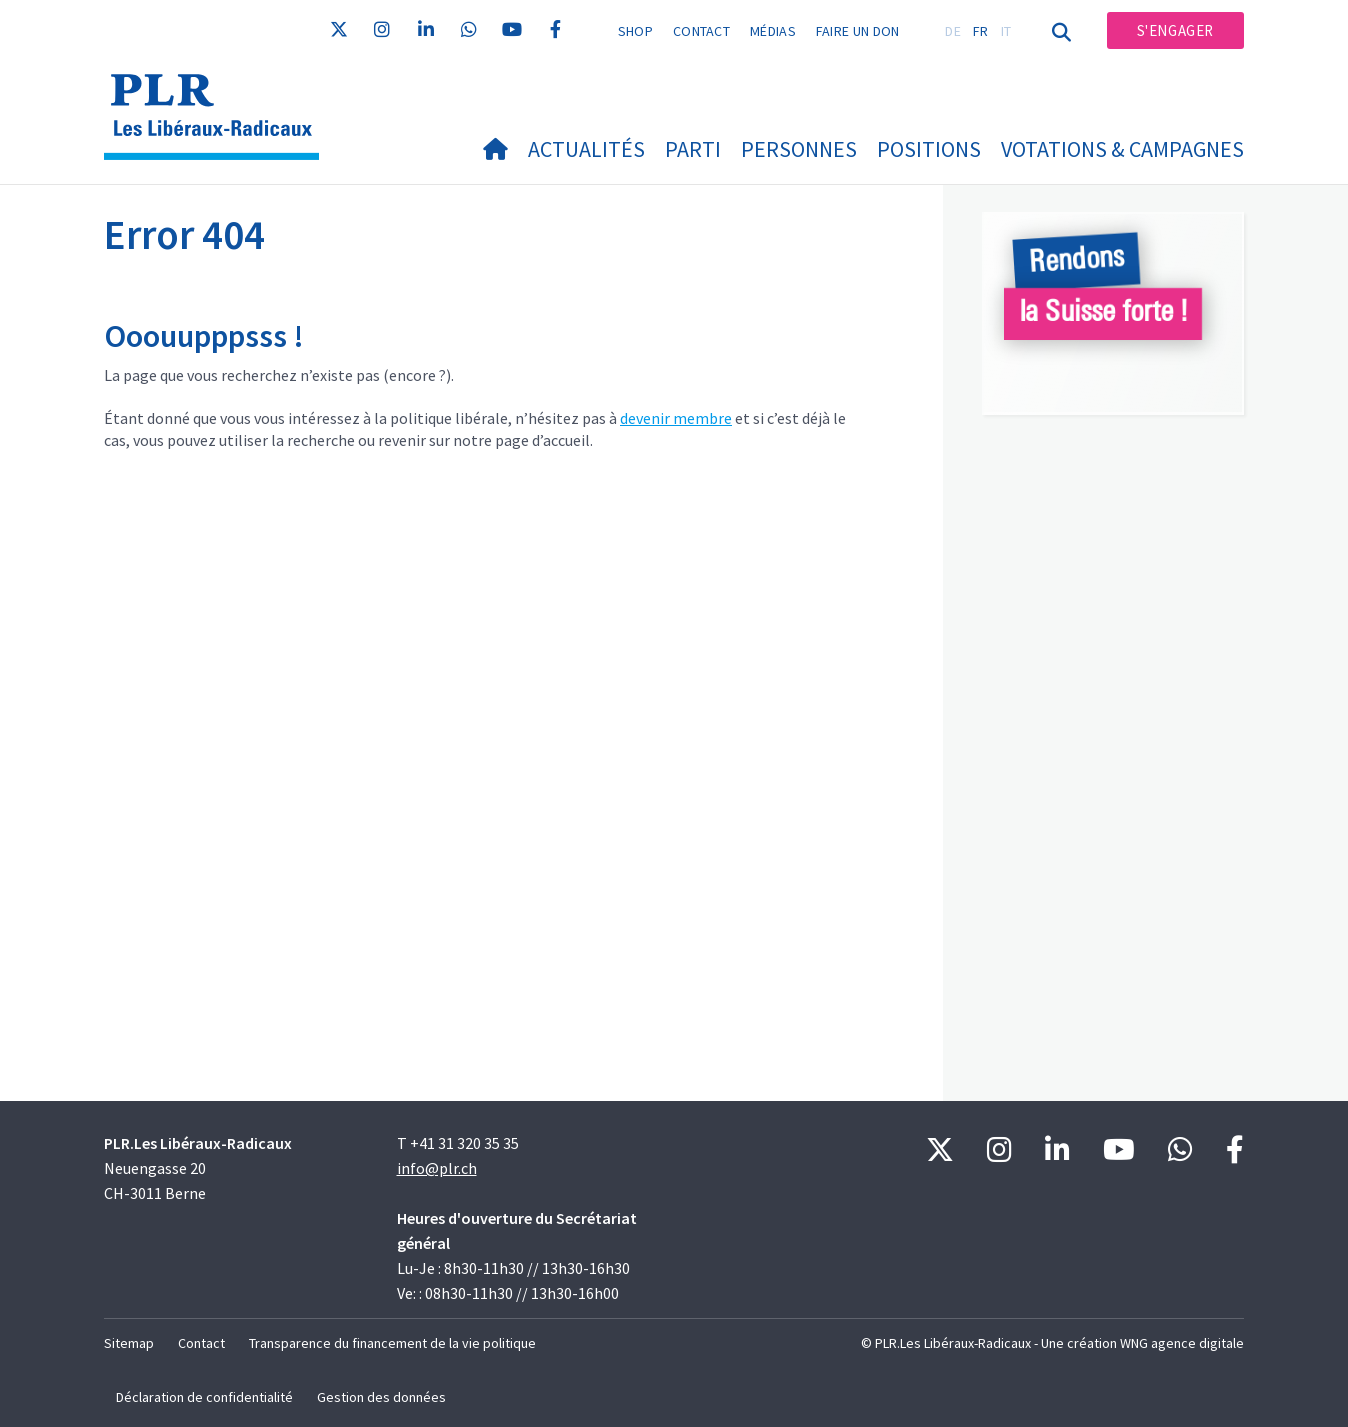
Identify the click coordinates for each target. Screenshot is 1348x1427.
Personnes (799, 149)
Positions (929, 149)
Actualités (586, 149)
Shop (635, 31)
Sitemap (129, 1343)
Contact (701, 31)
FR (981, 31)
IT (1006, 31)
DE (953, 31)
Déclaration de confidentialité (204, 1397)
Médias (773, 31)
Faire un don (858, 31)
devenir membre (676, 418)
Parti (693, 149)
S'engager (1175, 30)
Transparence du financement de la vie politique (392, 1343)
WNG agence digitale (1182, 1343)
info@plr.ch (437, 1168)
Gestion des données (381, 1397)
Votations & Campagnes (1122, 149)
